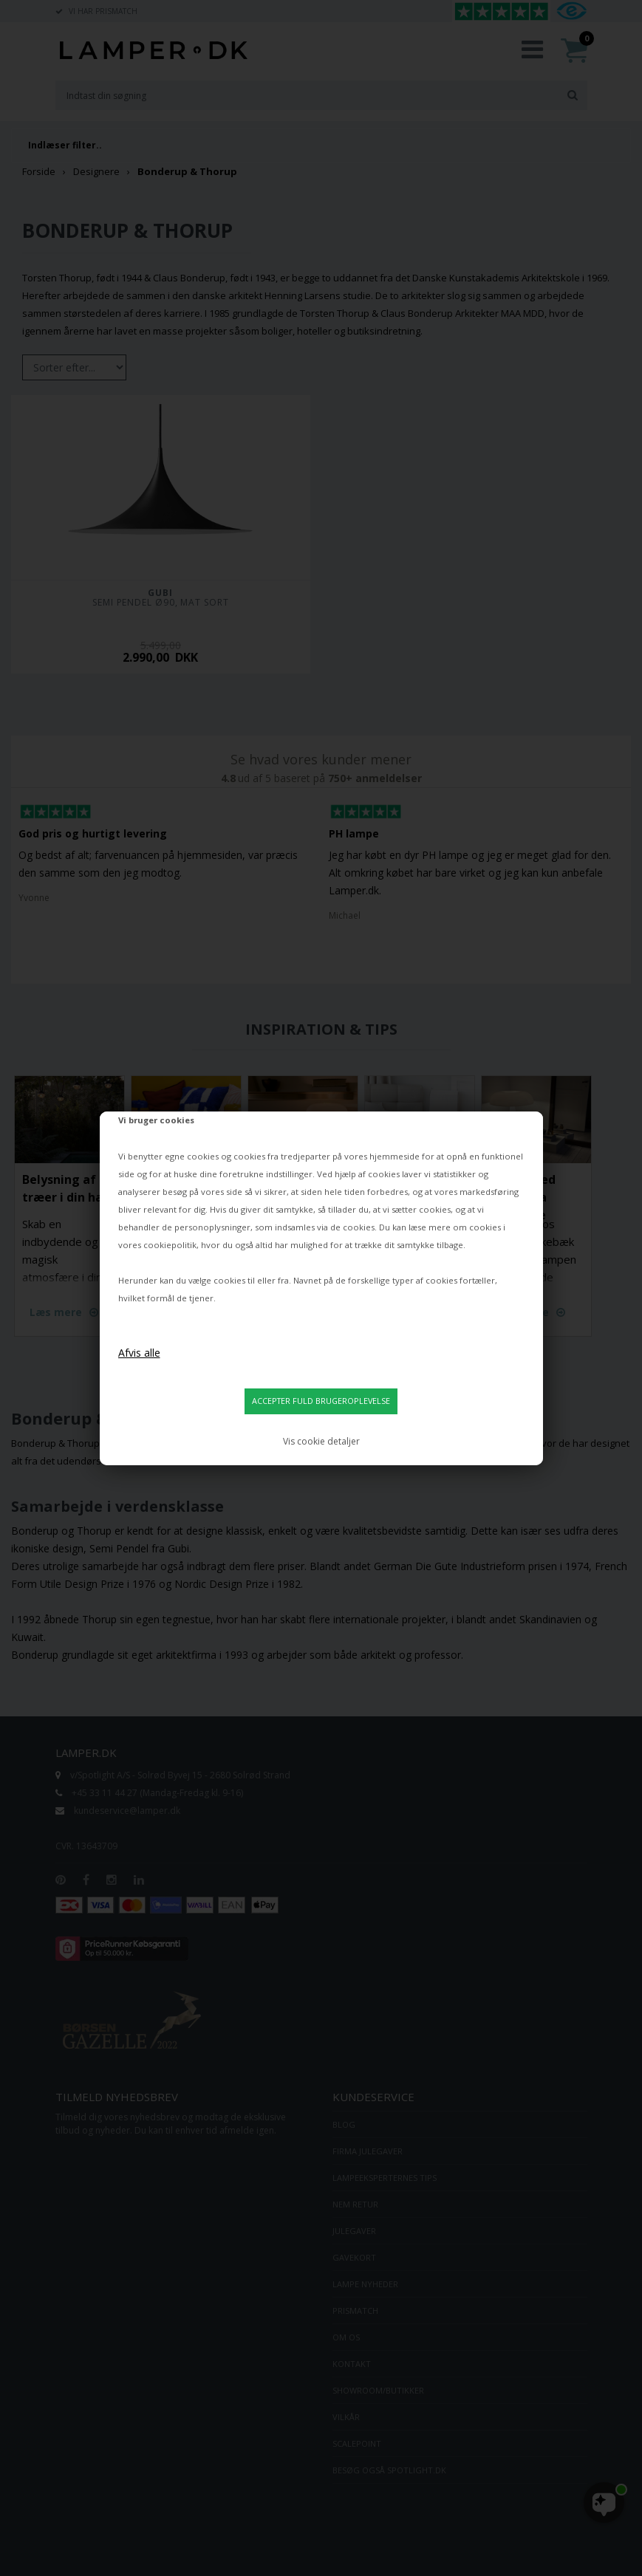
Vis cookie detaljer (321, 1441)
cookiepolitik (170, 1244)
